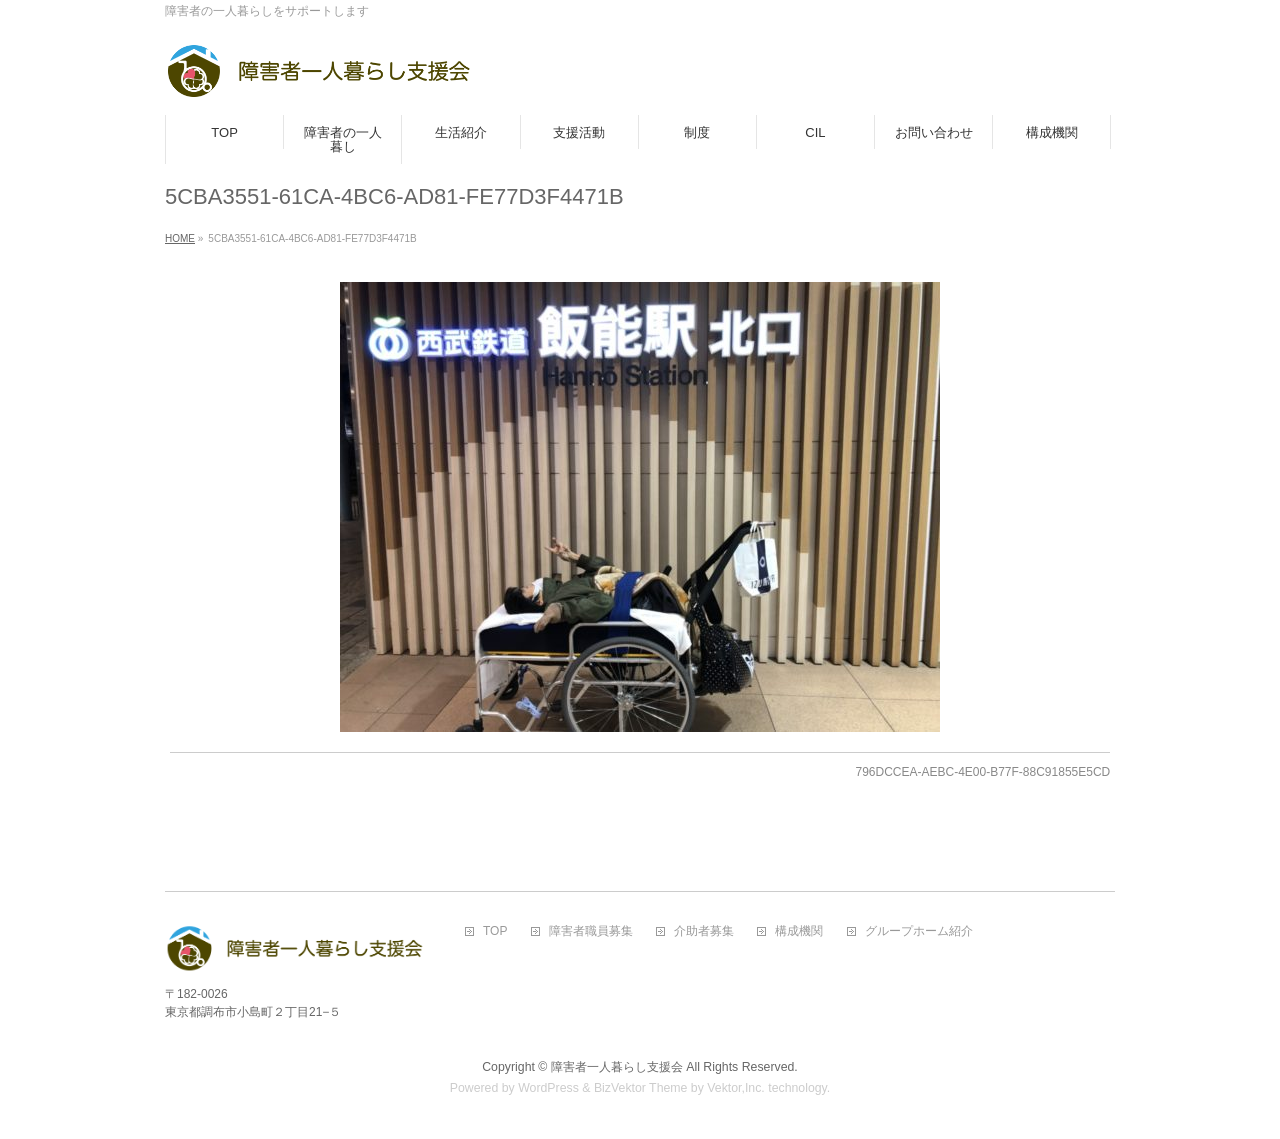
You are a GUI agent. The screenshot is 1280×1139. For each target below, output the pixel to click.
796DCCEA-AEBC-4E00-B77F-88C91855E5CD (982, 772)
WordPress (548, 1088)
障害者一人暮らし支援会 (617, 1067)
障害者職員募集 (591, 931)
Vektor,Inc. (736, 1088)
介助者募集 (704, 931)
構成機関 (799, 931)
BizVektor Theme (641, 1088)
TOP (495, 931)
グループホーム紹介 (919, 931)
